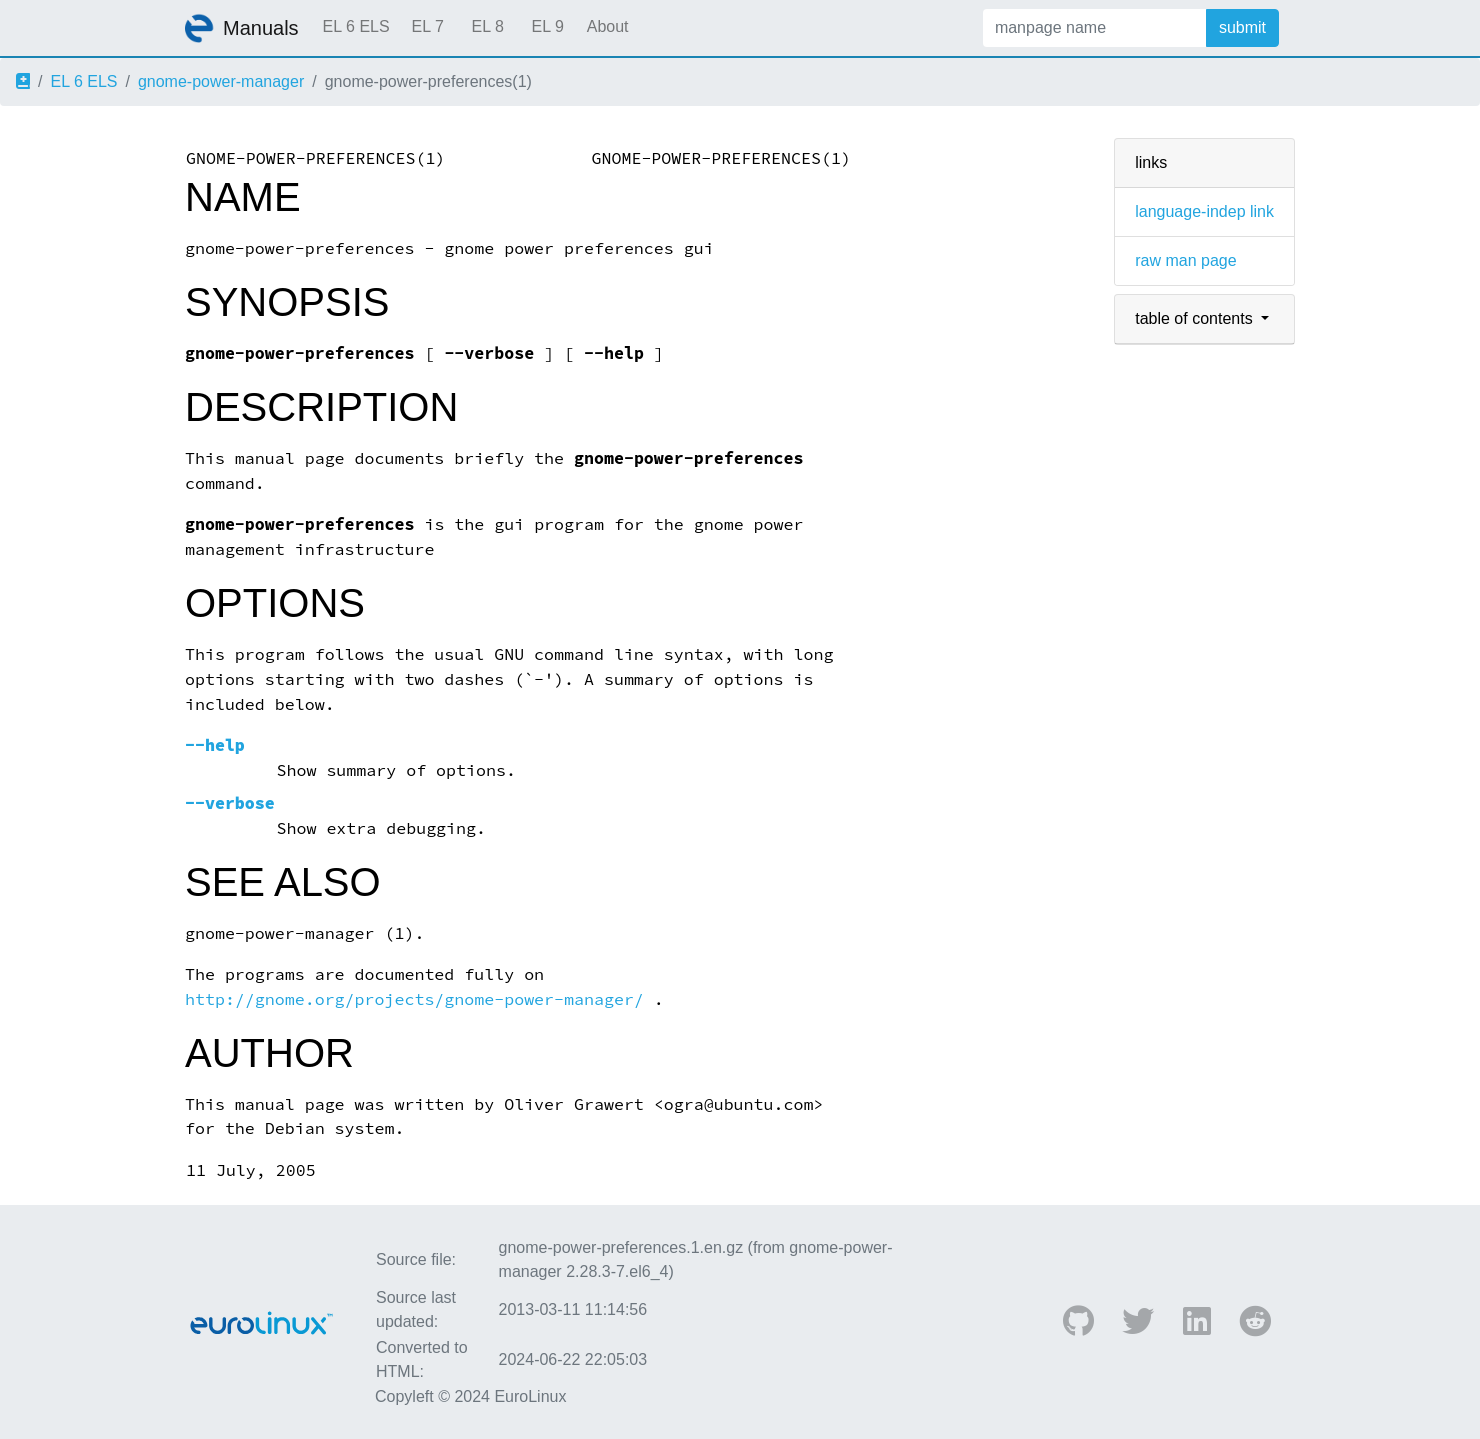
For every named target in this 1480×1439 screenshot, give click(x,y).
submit (1242, 27)
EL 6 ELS (356, 26)
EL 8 (487, 26)
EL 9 (547, 26)
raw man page (1185, 260)
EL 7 (427, 26)
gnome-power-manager (221, 81)
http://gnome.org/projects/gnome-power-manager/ (414, 999)
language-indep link (1204, 211)
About (608, 26)
